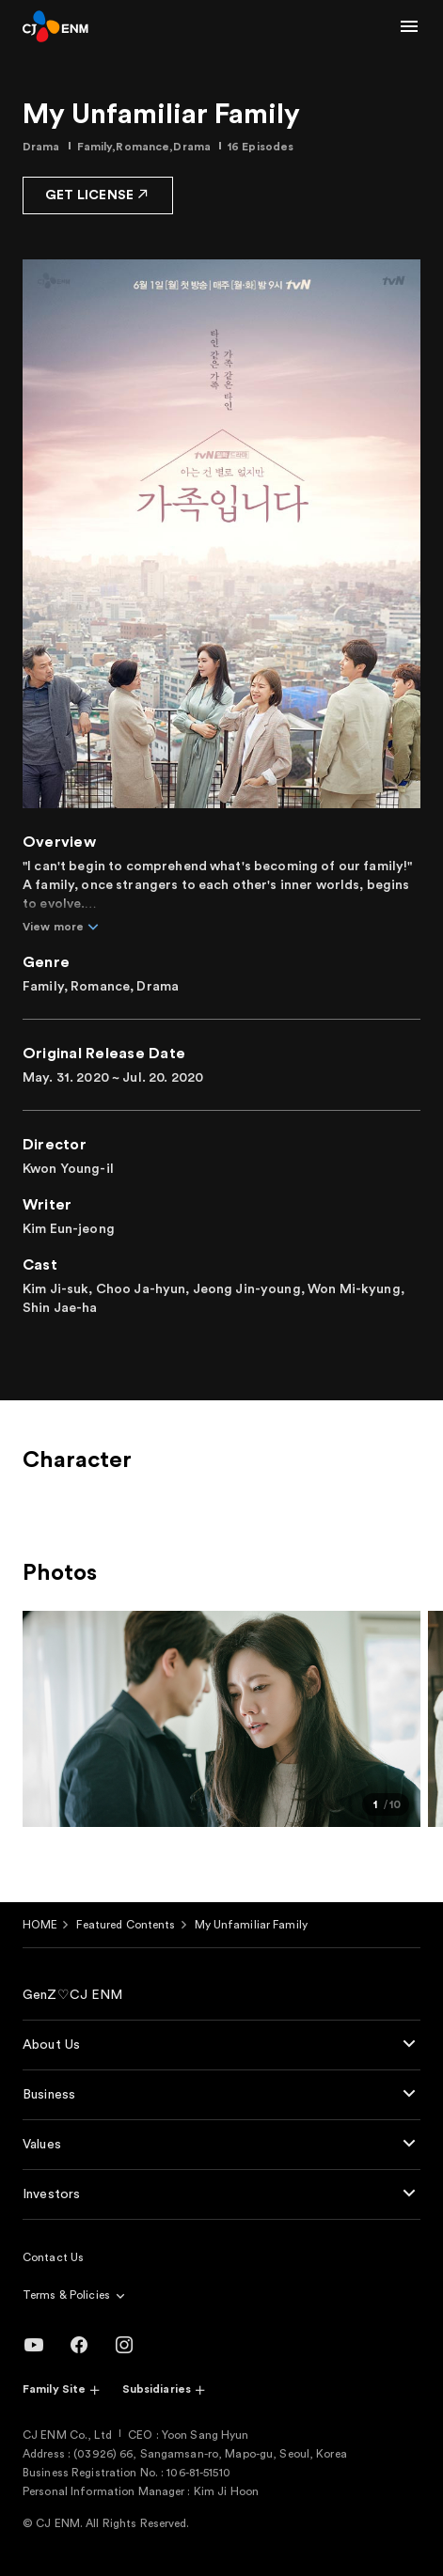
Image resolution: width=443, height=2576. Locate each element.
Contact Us (53, 2257)
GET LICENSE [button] (97, 194)
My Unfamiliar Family (251, 1924)
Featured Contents (125, 1924)
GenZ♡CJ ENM (73, 1995)
